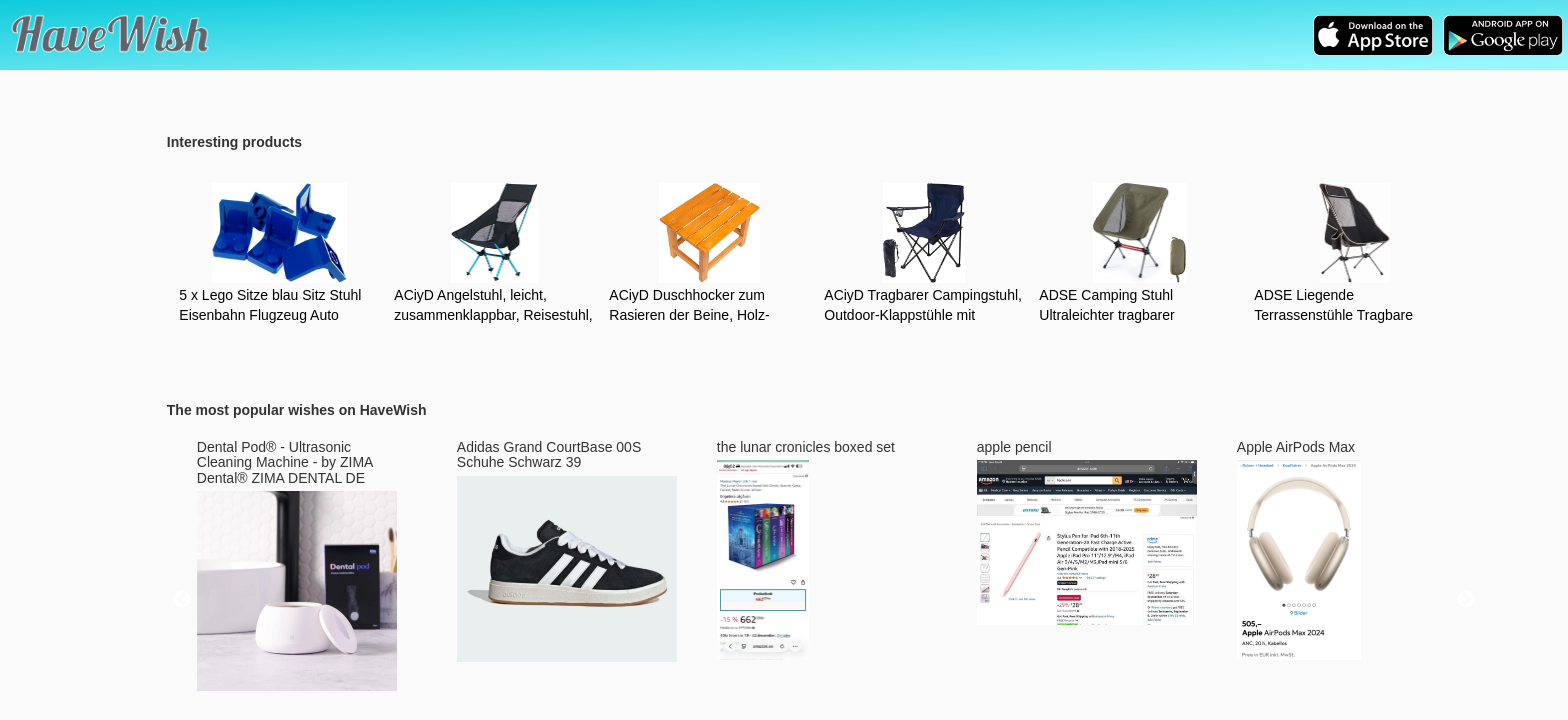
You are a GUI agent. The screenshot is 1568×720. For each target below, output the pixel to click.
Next (1466, 600)
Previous (182, 600)
